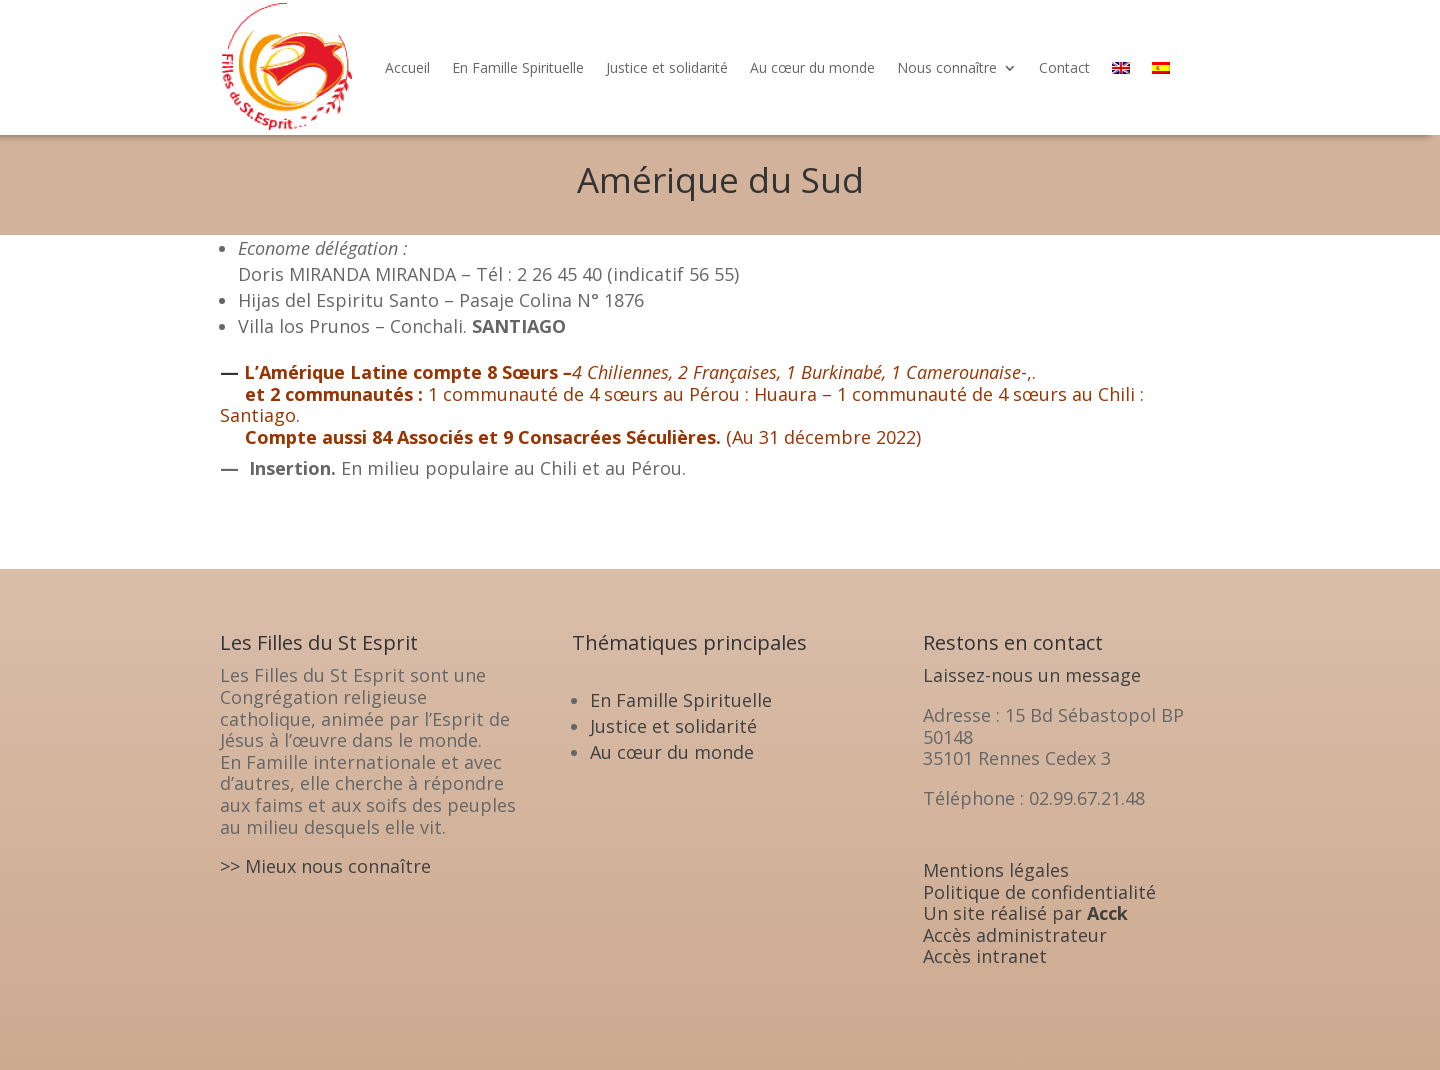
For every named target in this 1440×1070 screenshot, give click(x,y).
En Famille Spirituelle (518, 67)
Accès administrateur (1015, 935)
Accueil (407, 67)
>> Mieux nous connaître (325, 866)
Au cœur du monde (812, 67)
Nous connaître (947, 67)
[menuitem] (1121, 67)
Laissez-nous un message (1032, 675)
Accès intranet (985, 956)
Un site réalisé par (1025, 913)
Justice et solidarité (667, 67)
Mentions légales (996, 870)
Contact (1064, 67)
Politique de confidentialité (1039, 892)
